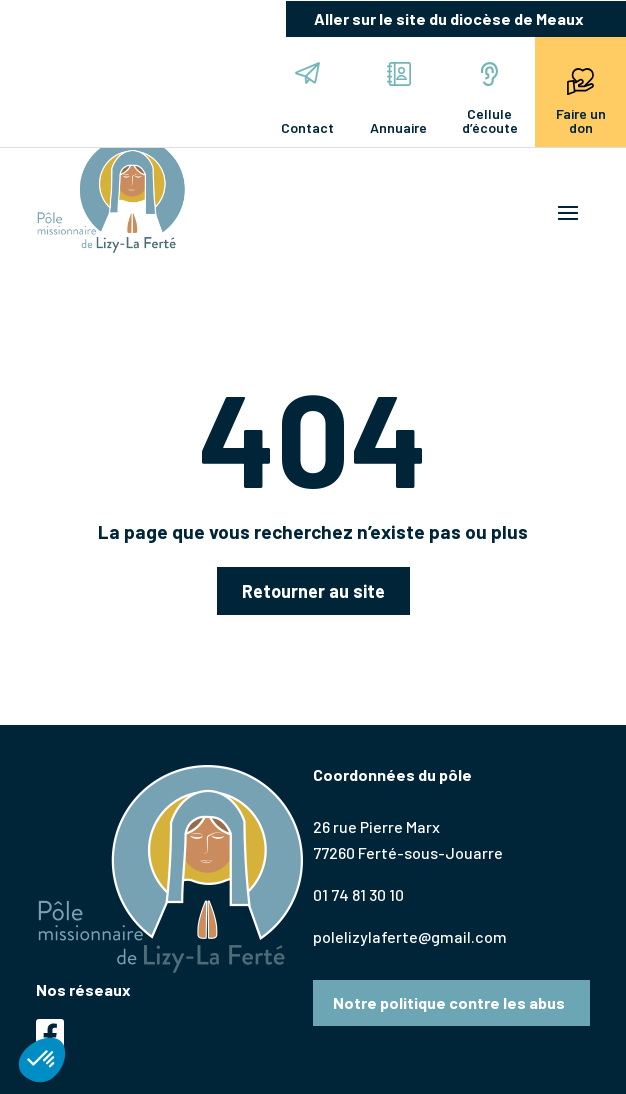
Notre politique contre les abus (449, 1002)
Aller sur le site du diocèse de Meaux (449, 18)
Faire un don (581, 99)
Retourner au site (313, 591)
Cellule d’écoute (490, 99)
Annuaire (398, 99)
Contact (307, 99)
